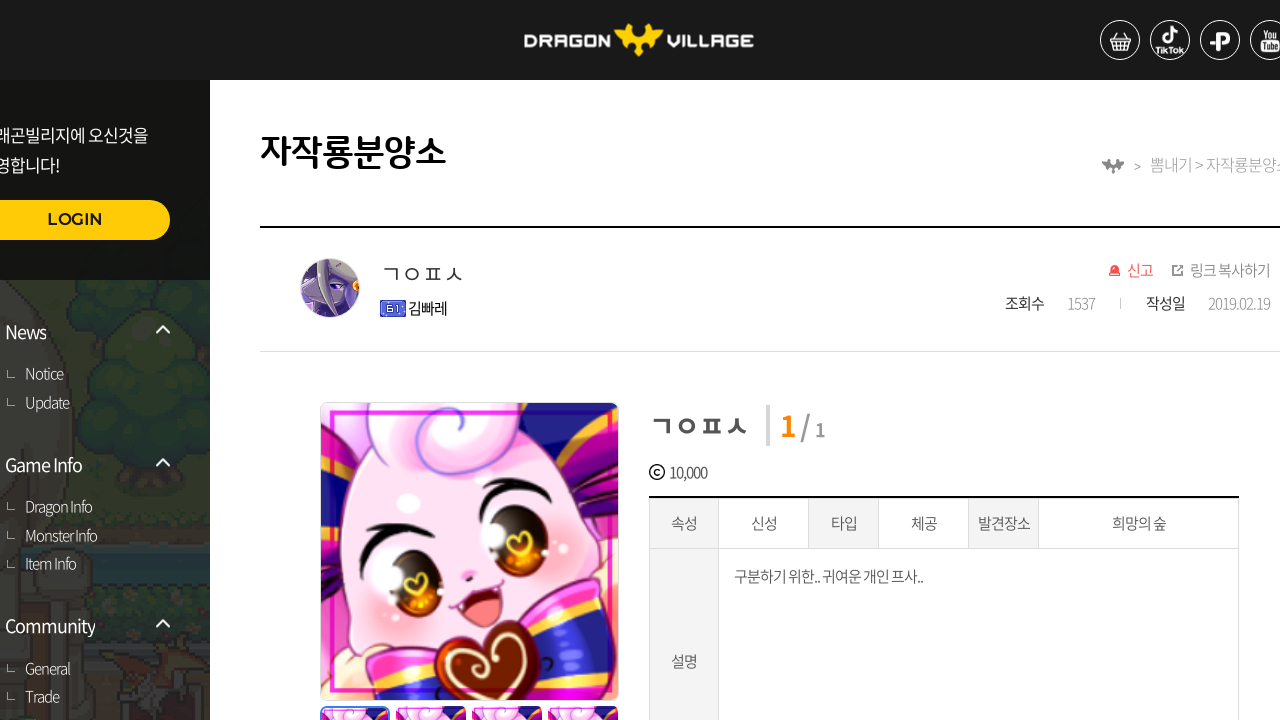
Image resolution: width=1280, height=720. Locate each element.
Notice (44, 374)
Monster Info (61, 536)
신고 (1140, 271)
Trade (42, 697)
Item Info (50, 564)
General (47, 669)
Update (47, 403)
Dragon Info (58, 507)
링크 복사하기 (1230, 271)
